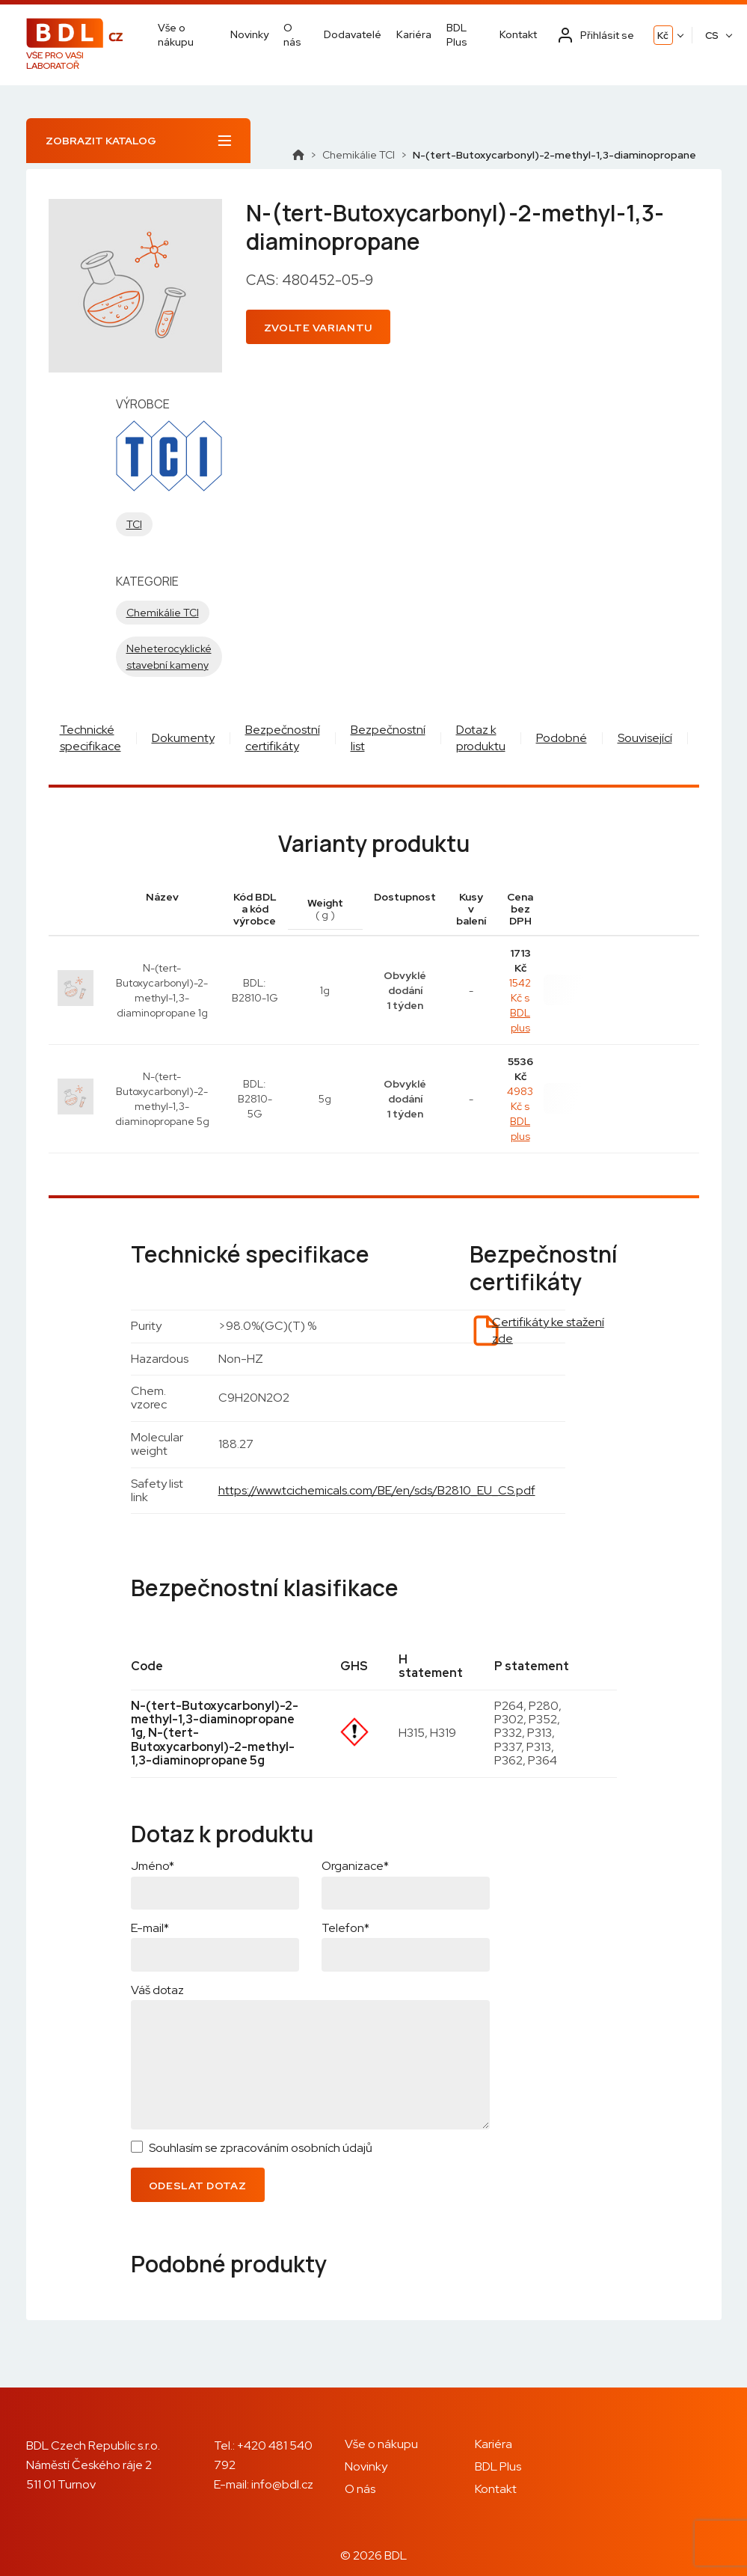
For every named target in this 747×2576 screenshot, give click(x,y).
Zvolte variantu (318, 327)
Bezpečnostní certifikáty (282, 738)
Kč (662, 35)
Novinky (249, 34)
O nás (292, 34)
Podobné (561, 738)
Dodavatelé (352, 34)
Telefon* (345, 1928)
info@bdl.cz (282, 2484)
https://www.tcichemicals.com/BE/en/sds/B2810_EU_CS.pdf (376, 1490)
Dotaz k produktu (480, 738)
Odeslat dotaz (198, 2185)
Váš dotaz (157, 1990)
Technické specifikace (90, 738)
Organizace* (355, 1866)
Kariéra (413, 34)
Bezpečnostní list (388, 738)
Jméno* (152, 1866)
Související (645, 738)
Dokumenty (183, 738)
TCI (134, 524)
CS (712, 35)
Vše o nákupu (176, 34)
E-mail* (150, 1928)
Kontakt (518, 34)
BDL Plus (456, 34)
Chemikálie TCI (358, 155)
